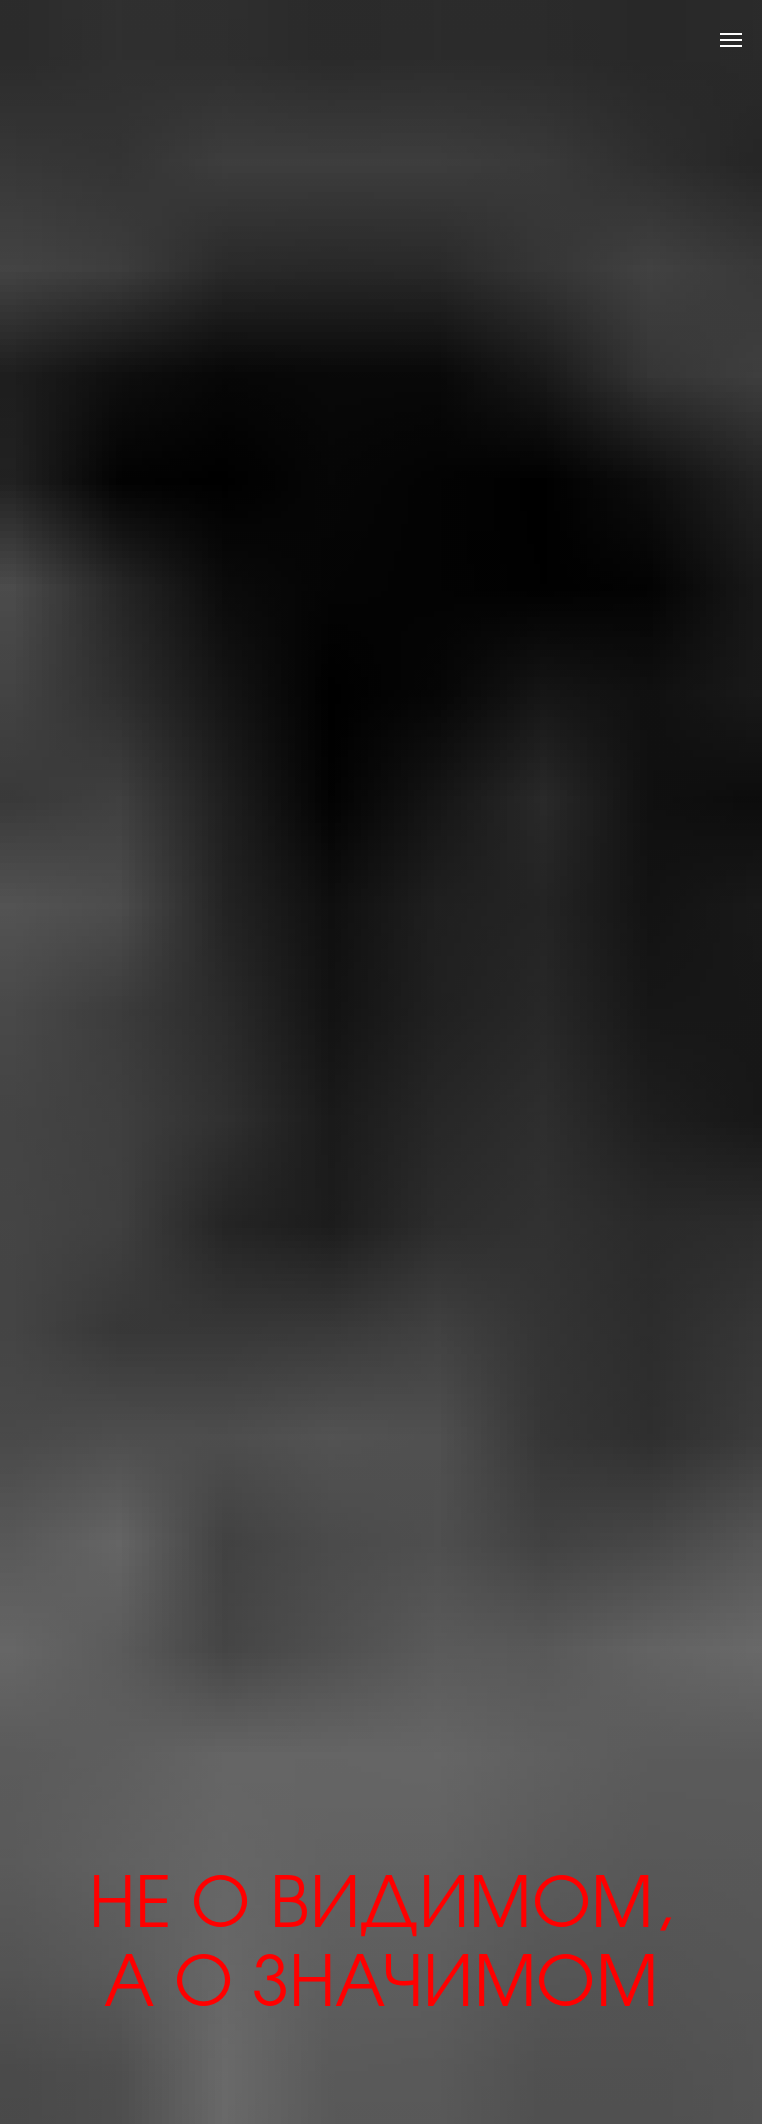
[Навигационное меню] (731, 40)
